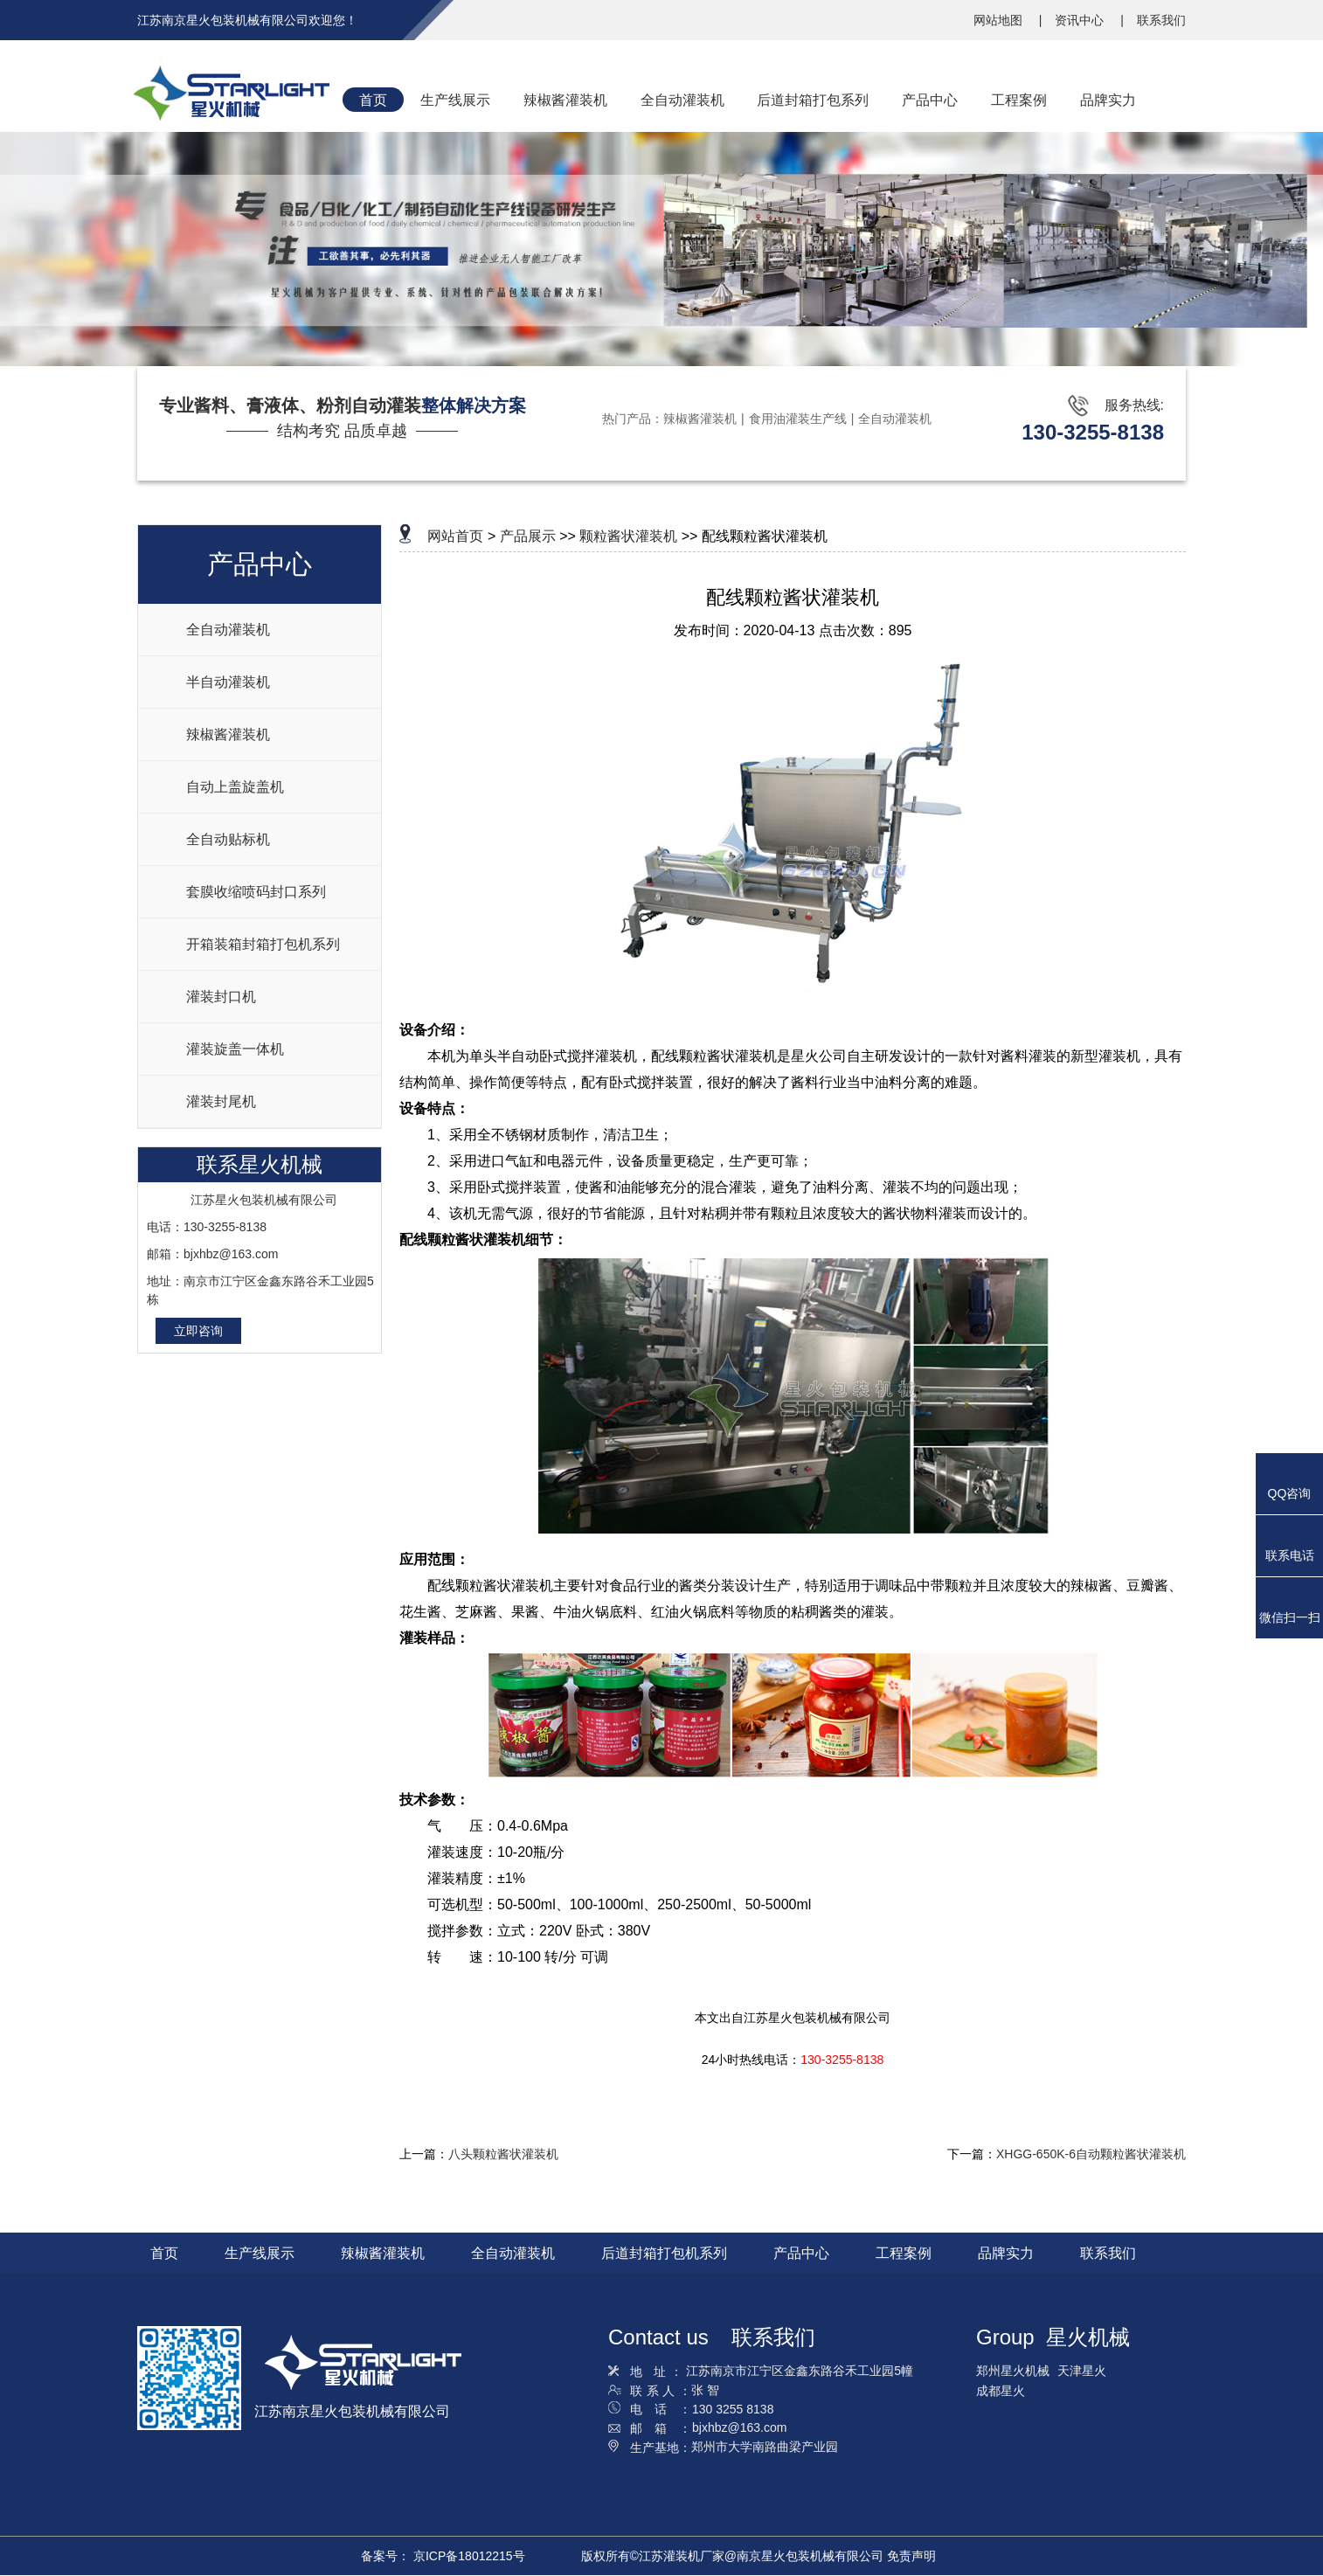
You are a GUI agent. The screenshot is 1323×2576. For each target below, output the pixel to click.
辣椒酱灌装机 (700, 419)
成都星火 (1000, 2391)
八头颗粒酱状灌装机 (503, 2154)
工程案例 (904, 2253)
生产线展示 (259, 2253)
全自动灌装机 (895, 419)
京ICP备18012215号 (469, 2556)
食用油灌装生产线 (798, 419)
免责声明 (911, 2556)
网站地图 (999, 20)
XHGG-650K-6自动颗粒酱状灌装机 (1091, 2154)
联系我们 (1161, 20)
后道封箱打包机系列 (664, 2253)
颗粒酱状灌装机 (628, 536)
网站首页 (455, 536)
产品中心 (801, 2253)
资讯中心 (1081, 20)
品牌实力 (1006, 2253)
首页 (164, 2253)
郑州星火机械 (1012, 2371)
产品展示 (528, 536)
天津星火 (1081, 2371)
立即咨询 (198, 1331)
